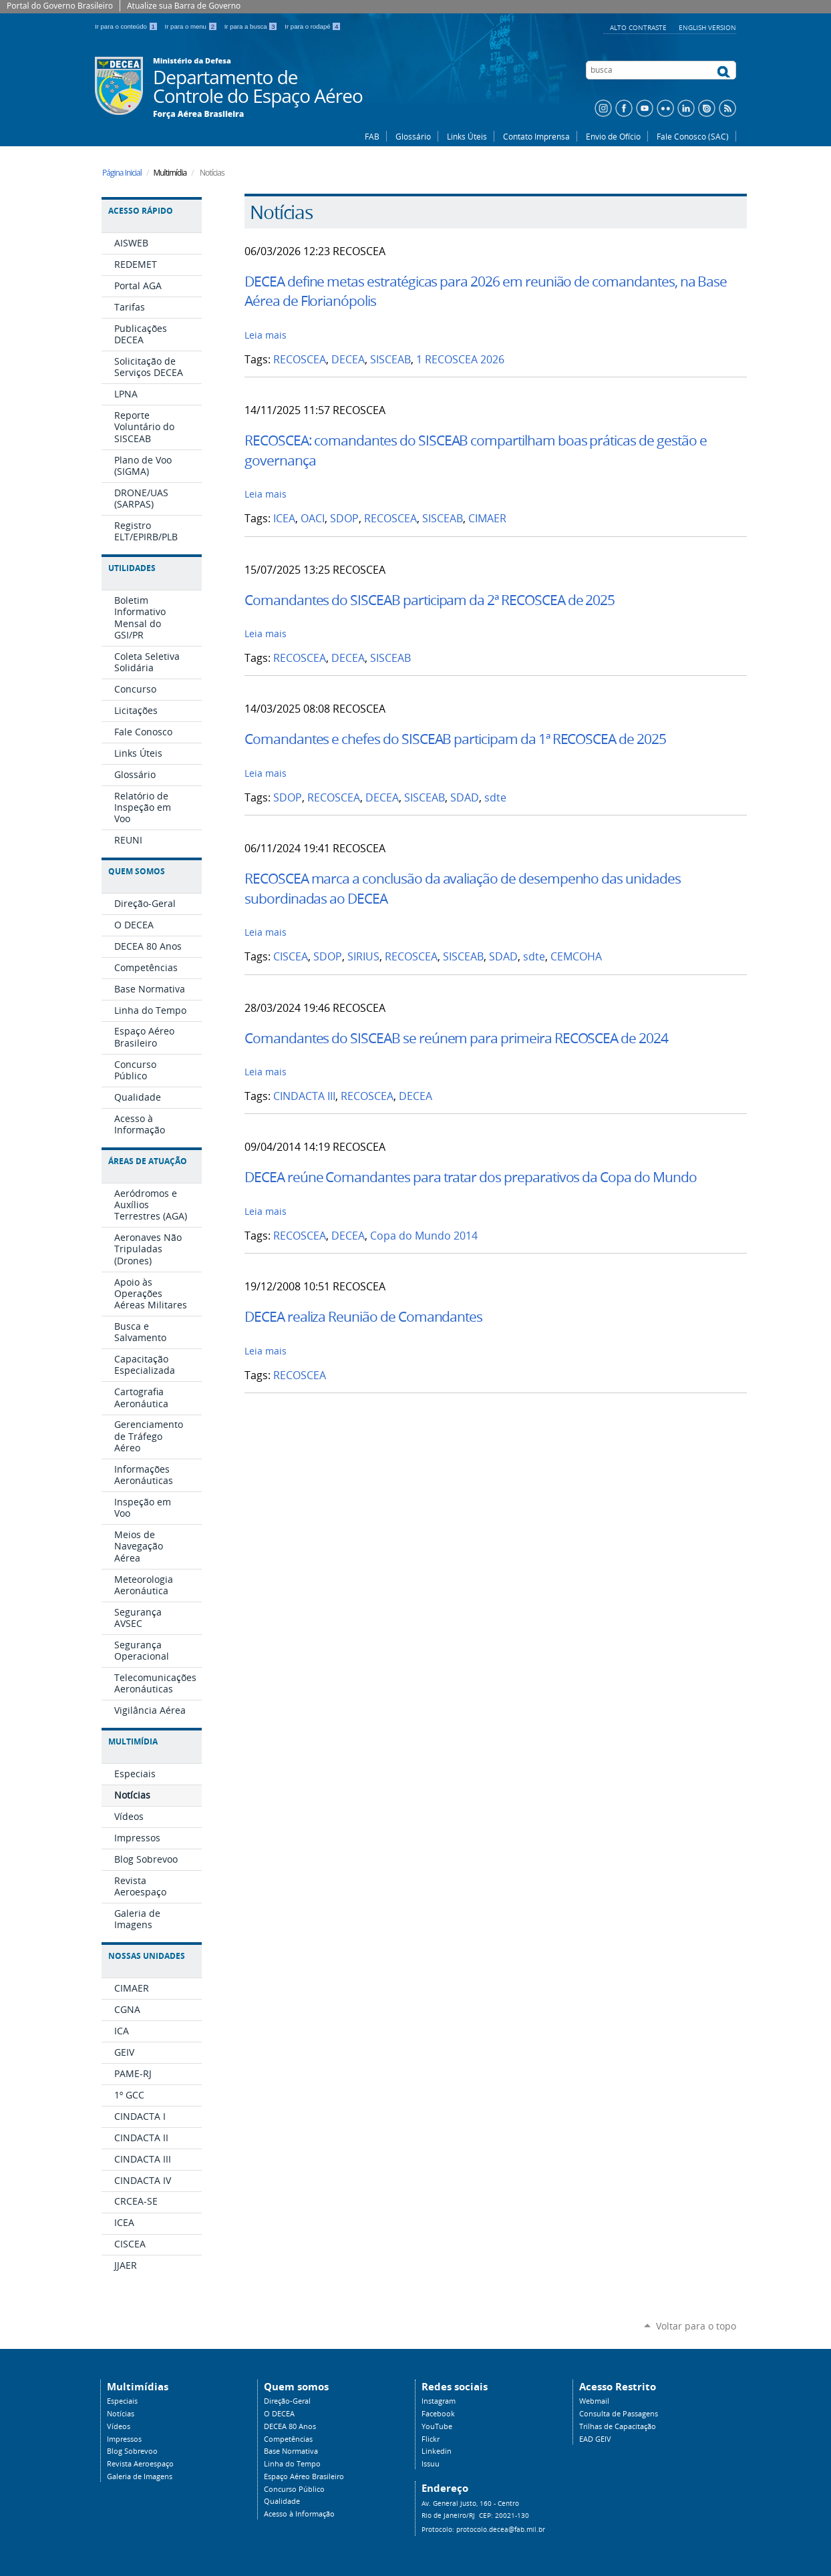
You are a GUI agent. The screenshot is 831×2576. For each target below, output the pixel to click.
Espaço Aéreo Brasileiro (304, 2476)
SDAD (464, 798)
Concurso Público (294, 2489)
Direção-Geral (287, 2401)
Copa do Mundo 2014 (424, 1236)
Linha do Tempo (292, 2463)
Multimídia (133, 1741)
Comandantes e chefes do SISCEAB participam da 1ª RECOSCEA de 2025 (455, 738)
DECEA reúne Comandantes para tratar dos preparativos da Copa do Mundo (470, 1176)
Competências (288, 2439)
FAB (372, 136)
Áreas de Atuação (147, 1161)
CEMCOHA (576, 957)
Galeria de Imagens (139, 2476)
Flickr (431, 2439)
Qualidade (282, 2501)
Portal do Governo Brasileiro (60, 5)
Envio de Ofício (613, 136)
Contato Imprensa (536, 136)
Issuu (431, 2463)
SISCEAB (390, 360)
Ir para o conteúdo (127, 26)
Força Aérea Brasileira (198, 114)
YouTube (437, 2426)
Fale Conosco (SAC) (693, 136)
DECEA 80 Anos (290, 2426)
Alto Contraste (639, 27)
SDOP (344, 519)
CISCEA (290, 957)
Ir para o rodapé (313, 26)
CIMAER (487, 519)
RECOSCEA (299, 360)
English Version (707, 27)
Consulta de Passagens (618, 2413)
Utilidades (132, 568)
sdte (495, 798)
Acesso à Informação (299, 2514)
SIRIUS (363, 957)
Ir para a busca (252, 26)
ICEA (284, 519)
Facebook (438, 2413)
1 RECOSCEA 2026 (460, 360)
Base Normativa (291, 2451)
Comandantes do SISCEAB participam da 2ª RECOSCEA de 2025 (429, 599)
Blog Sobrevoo (132, 2451)
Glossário (413, 136)
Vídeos (118, 2426)
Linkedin (437, 2451)
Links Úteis (467, 136)
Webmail (594, 2401)
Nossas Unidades (146, 1956)
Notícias (120, 2413)
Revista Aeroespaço (140, 2463)
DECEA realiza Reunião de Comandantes (363, 1316)
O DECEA (279, 2413)
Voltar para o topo (696, 2326)
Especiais (122, 2401)
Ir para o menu (192, 26)
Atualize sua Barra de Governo (183, 5)
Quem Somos (136, 871)
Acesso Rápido (140, 210)
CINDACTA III (304, 1096)
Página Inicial (122, 172)
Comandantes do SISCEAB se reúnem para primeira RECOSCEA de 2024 (456, 1038)
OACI (313, 519)
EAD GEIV (595, 2439)
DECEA (348, 360)
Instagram (439, 2401)
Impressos (124, 2439)
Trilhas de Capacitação (617, 2426)
